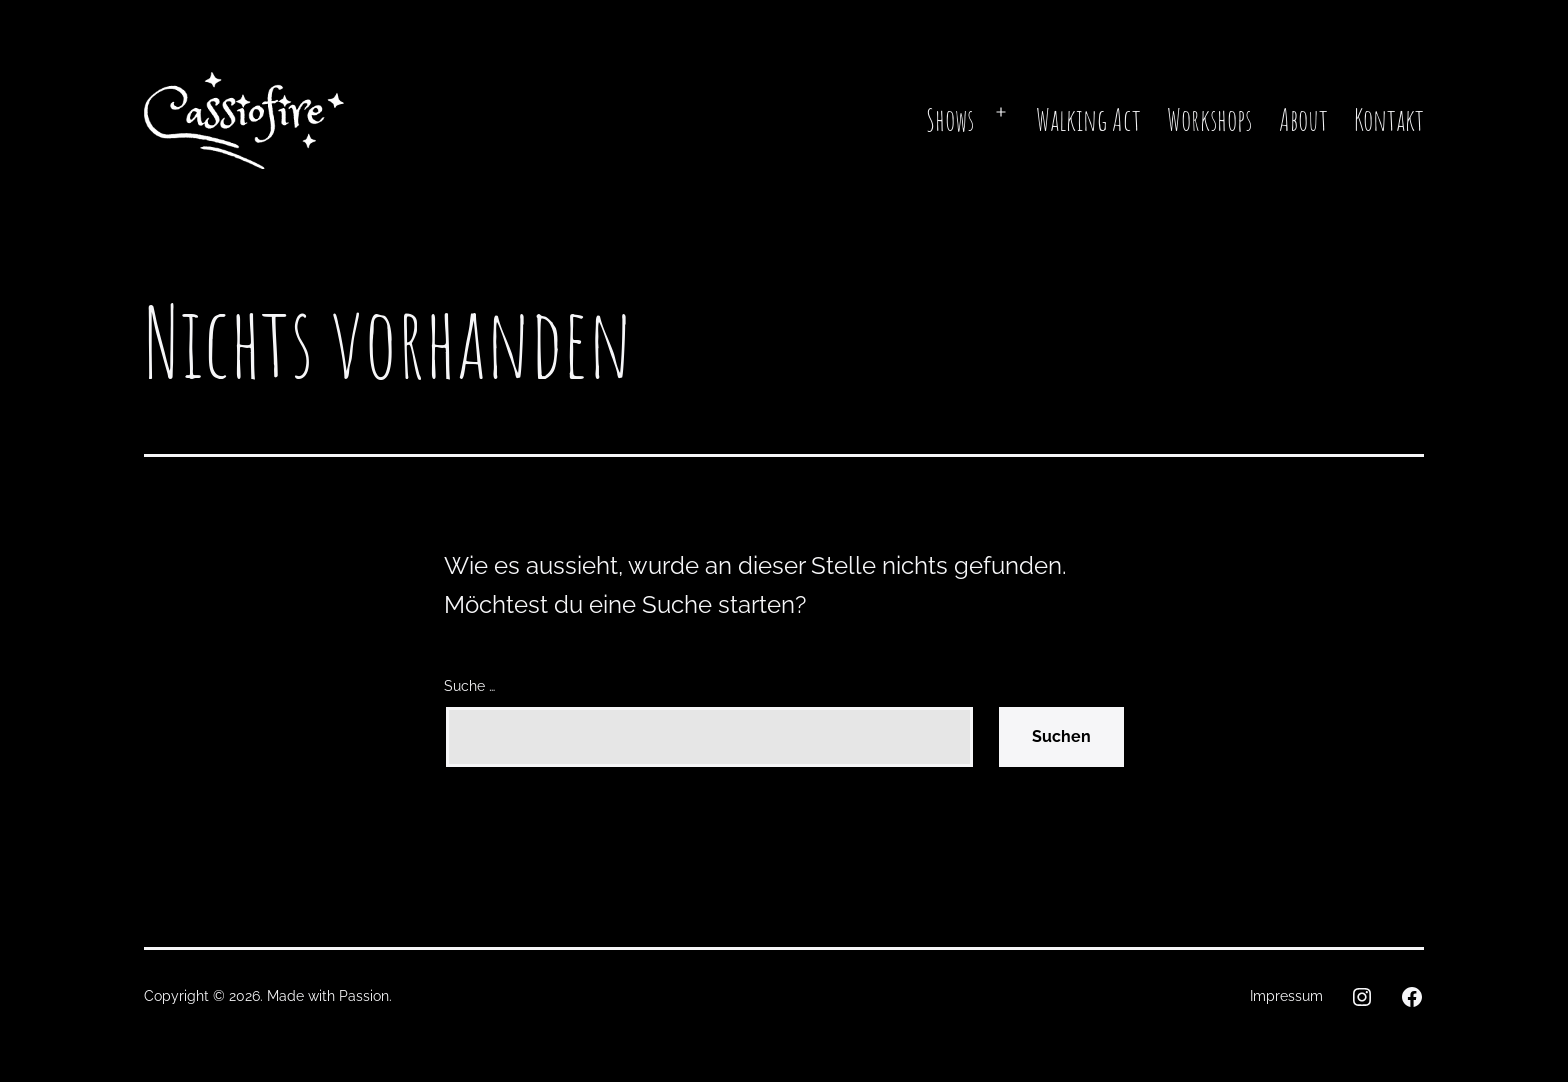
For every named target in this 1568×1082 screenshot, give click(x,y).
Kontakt (1389, 119)
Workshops (1209, 119)
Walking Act (1088, 119)
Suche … (469, 685)
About (1303, 119)
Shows (950, 119)
